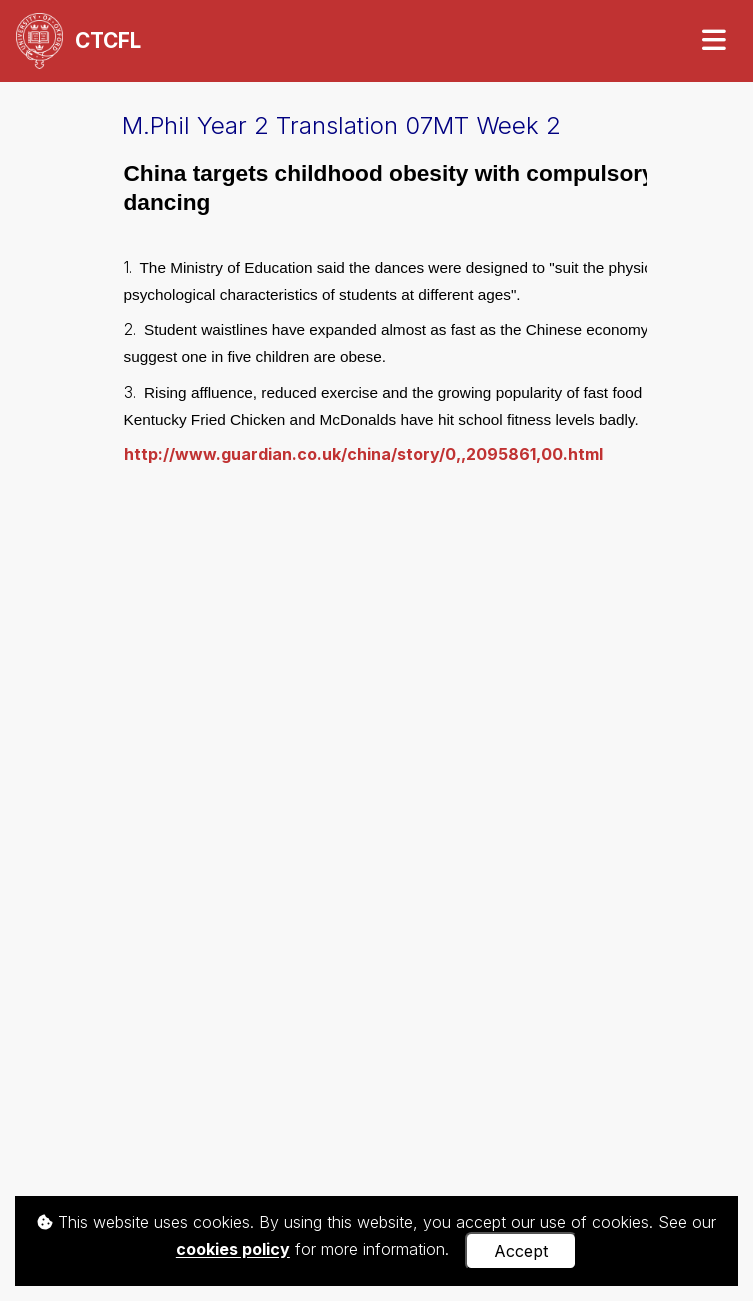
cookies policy (233, 1250)
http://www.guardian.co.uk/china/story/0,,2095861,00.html (363, 454)
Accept (521, 1251)
